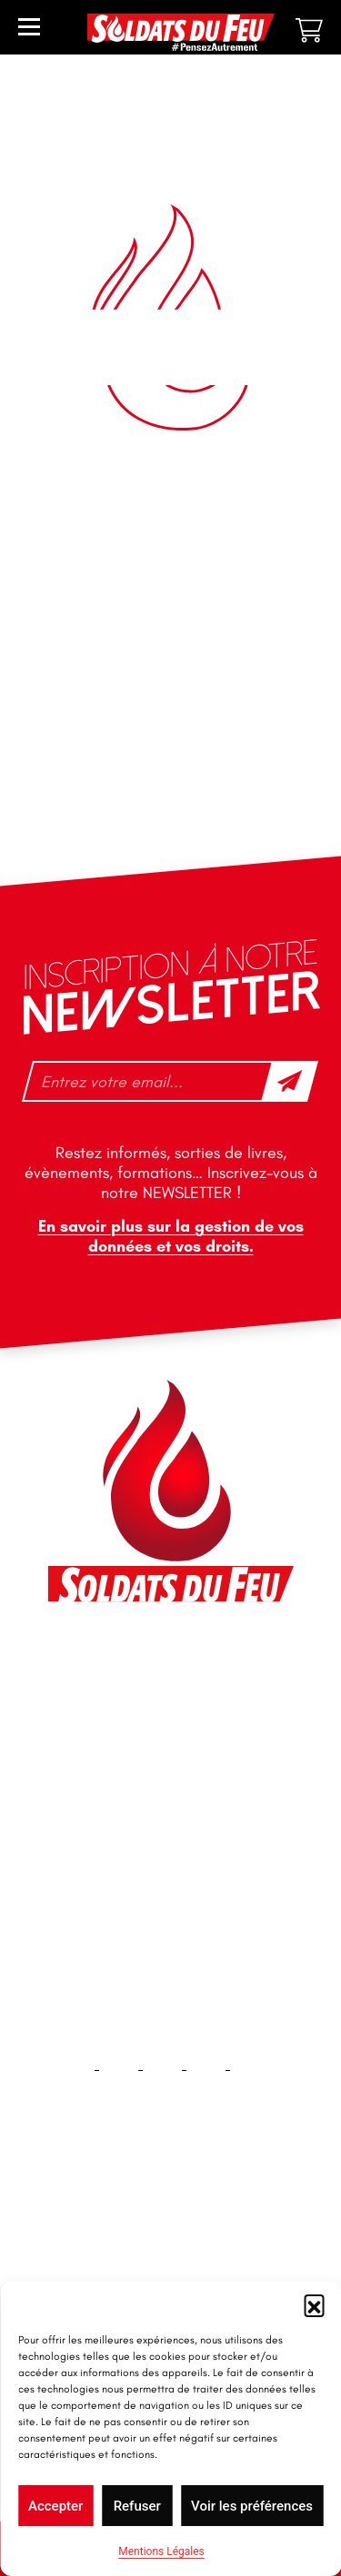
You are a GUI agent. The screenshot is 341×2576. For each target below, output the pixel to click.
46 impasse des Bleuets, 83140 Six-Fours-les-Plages (169, 1667)
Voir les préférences (252, 2506)
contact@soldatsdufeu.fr (146, 1708)
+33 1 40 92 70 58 (124, 1783)
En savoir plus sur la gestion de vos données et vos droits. (171, 1236)
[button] (314, 2304)
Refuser (137, 2506)
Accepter (55, 2506)
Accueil (170, 2226)
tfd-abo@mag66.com (135, 1815)
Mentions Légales (161, 2551)
